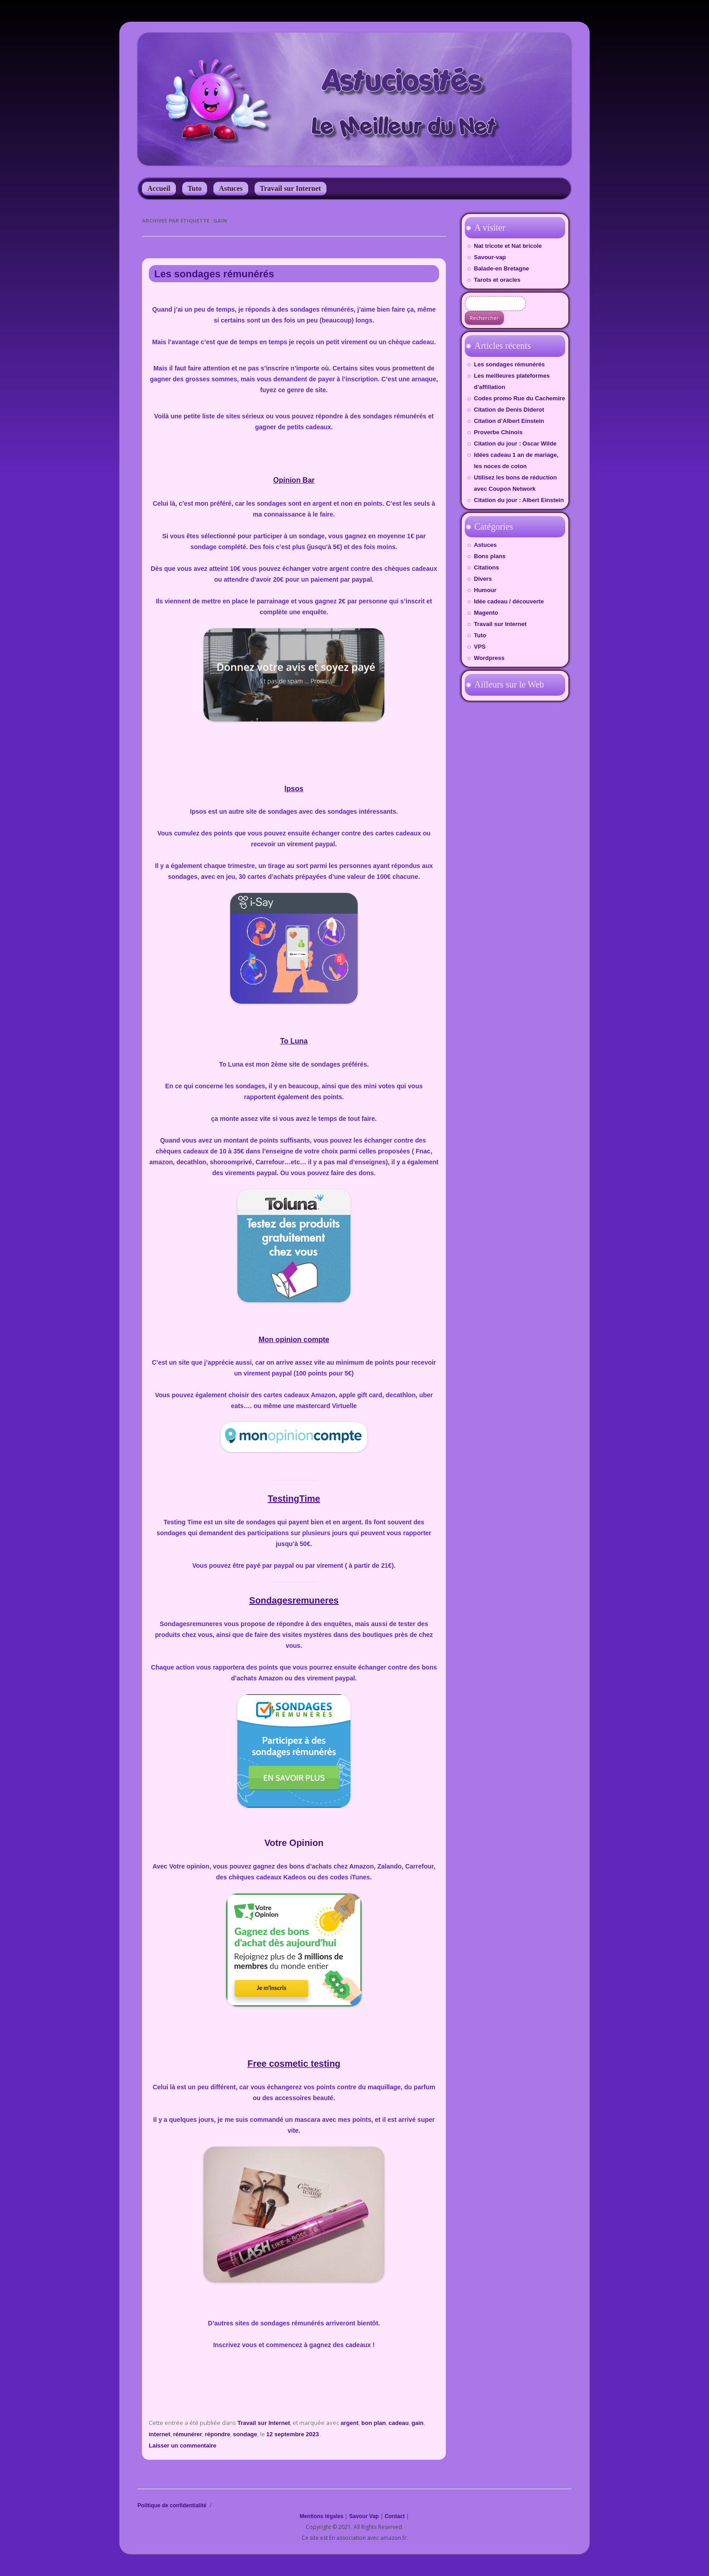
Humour (485, 590)
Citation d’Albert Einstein (509, 420)
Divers (483, 578)
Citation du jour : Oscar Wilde (515, 443)
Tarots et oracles (497, 279)
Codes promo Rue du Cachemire (519, 398)
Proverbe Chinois (498, 432)
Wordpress (489, 658)
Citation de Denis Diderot (509, 409)
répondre (217, 2434)
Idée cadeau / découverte (509, 601)
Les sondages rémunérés (214, 274)
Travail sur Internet (290, 188)
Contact (395, 2516)
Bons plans (490, 556)
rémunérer (187, 2434)
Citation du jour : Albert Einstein (519, 500)
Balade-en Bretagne (501, 268)
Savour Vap (363, 2516)
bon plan (373, 2422)
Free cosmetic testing (293, 2063)
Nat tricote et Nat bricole (508, 245)
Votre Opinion (294, 1843)
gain (417, 2422)
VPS (480, 646)
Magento (486, 612)
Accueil (158, 188)
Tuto (195, 188)
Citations (486, 567)
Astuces (230, 188)
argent (349, 2422)
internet (159, 2434)
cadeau (398, 2422)
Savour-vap (490, 257)
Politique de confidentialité (172, 2505)
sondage (245, 2434)
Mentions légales (322, 2516)
